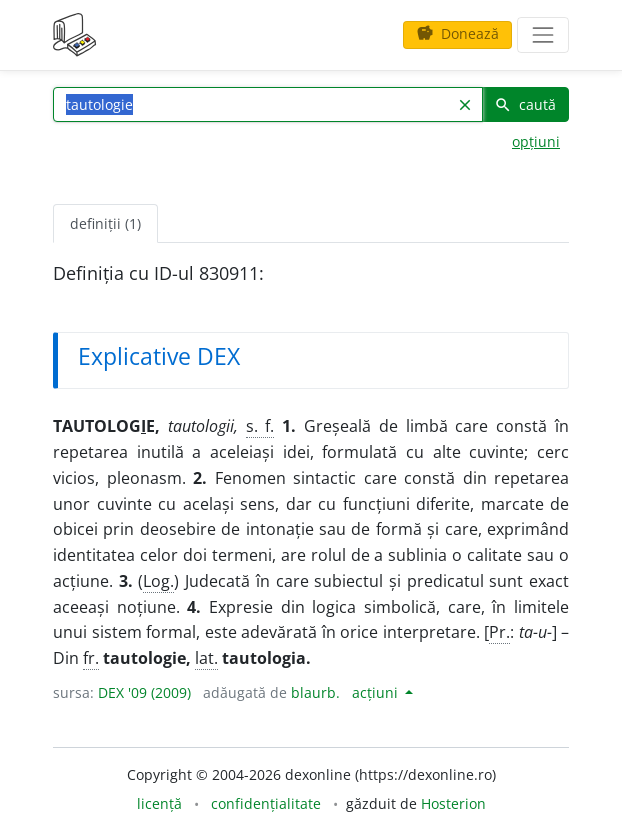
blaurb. (315, 692)
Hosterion (453, 803)
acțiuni (377, 692)
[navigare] (543, 35)
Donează (457, 33)
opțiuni (536, 141)
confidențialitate (266, 803)
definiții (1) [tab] (105, 223)
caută (525, 104)
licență (159, 803)
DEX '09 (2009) (144, 692)
